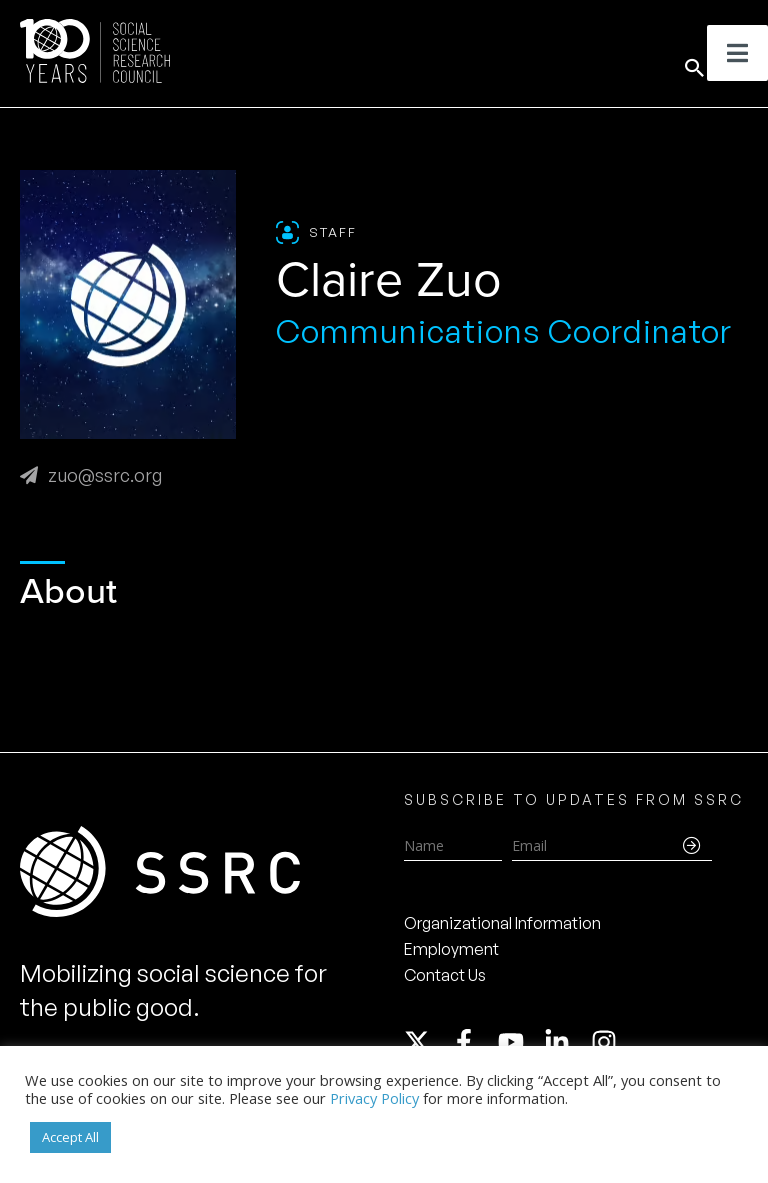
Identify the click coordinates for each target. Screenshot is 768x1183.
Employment (451, 949)
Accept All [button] (70, 1137)
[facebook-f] (473, 1042)
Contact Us (445, 975)
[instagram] (608, 1042)
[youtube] (520, 1042)
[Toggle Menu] (737, 53)
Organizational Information (502, 923)
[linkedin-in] (566, 1042)
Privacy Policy (374, 1098)
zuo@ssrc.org (91, 475)
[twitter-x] (426, 1042)
